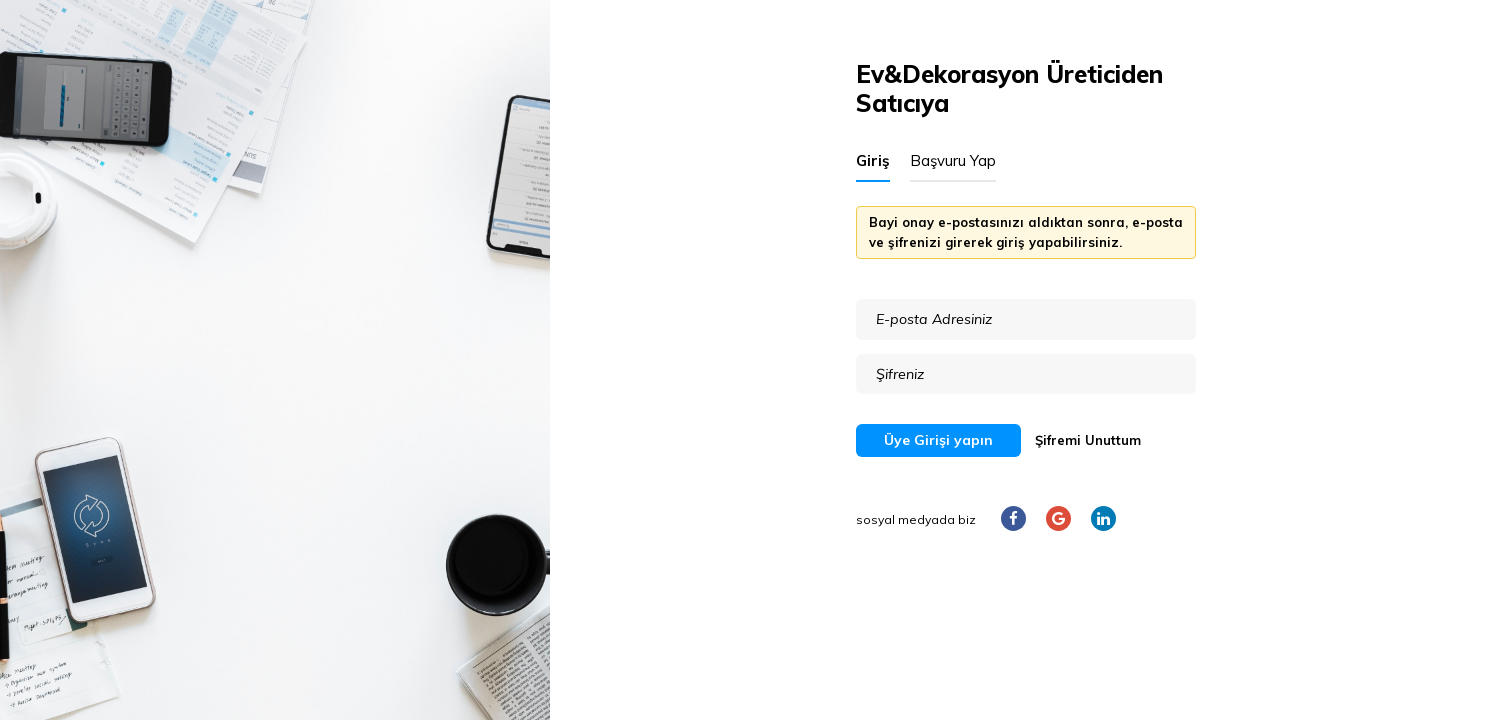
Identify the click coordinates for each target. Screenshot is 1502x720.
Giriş (873, 160)
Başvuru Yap (953, 160)
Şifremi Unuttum (1088, 440)
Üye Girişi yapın (938, 440)
